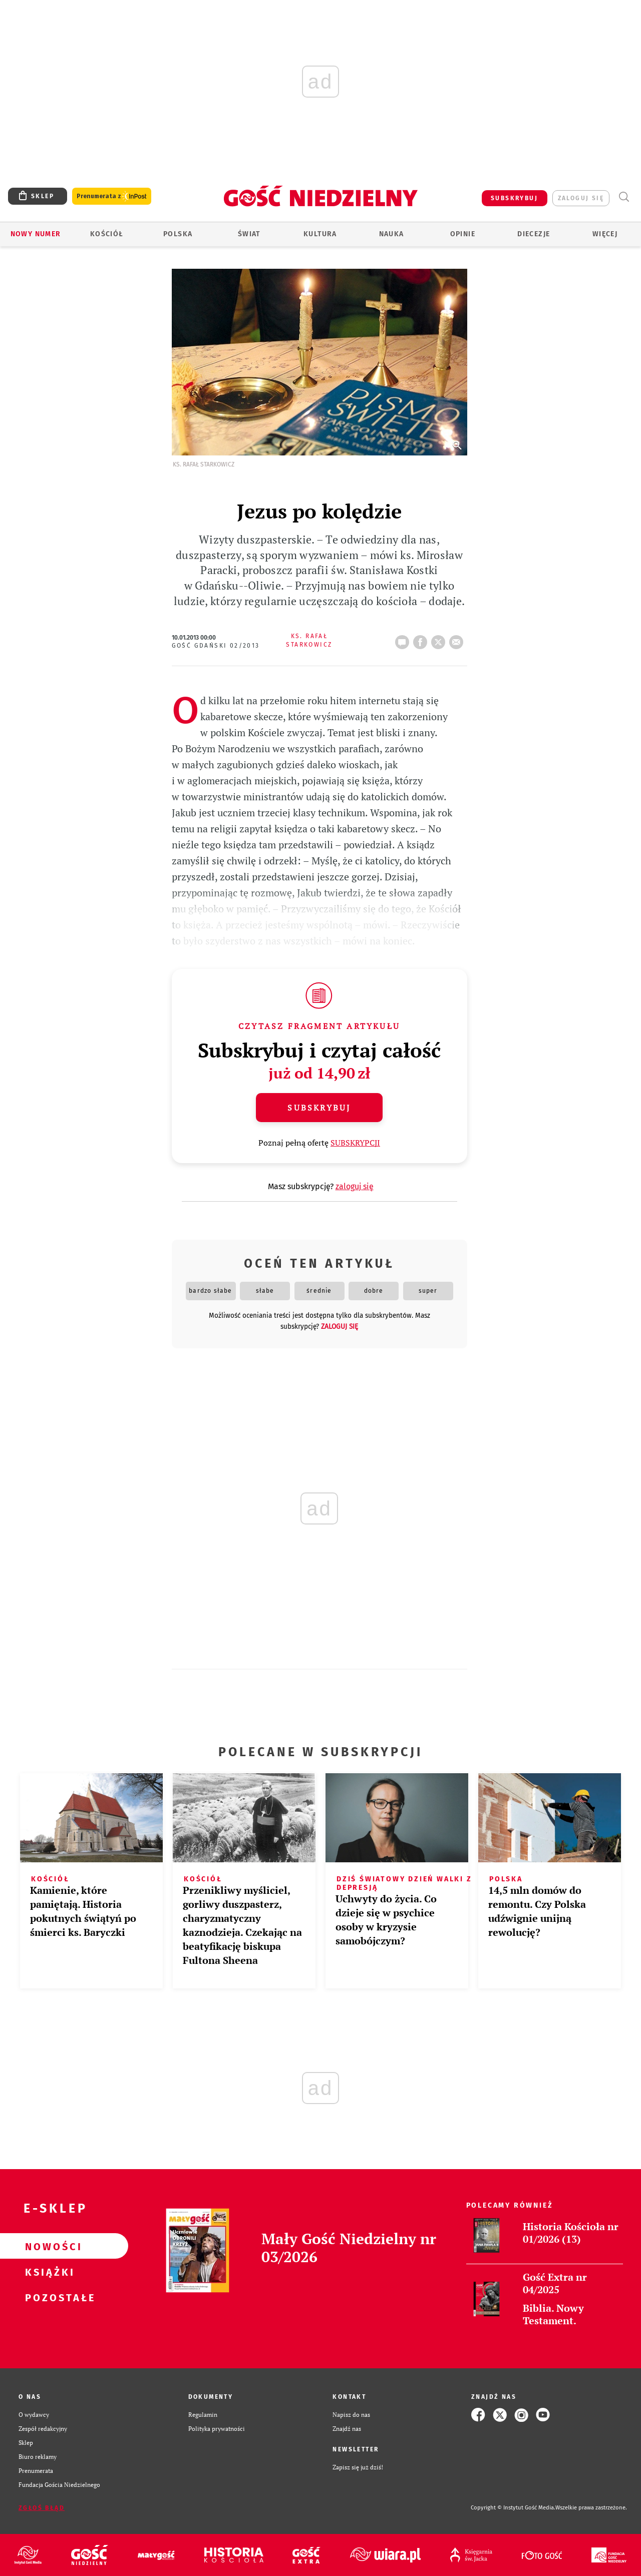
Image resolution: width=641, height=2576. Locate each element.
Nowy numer (36, 234)
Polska (177, 234)
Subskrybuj (319, 1107)
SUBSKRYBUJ (514, 198)
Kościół (107, 234)
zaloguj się (581, 198)
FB (422, 639)
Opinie (462, 234)
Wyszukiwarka (623, 197)
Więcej (604, 234)
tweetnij (440, 639)
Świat (249, 234)
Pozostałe (48, 2297)
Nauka (391, 234)
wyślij (458, 639)
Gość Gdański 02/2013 (216, 645)
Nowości (48, 2246)
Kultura (320, 234)
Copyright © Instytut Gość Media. (513, 2507)
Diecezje (533, 234)
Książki (48, 2271)
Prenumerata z (112, 196)
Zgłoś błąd (42, 2507)
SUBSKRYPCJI (355, 1142)
